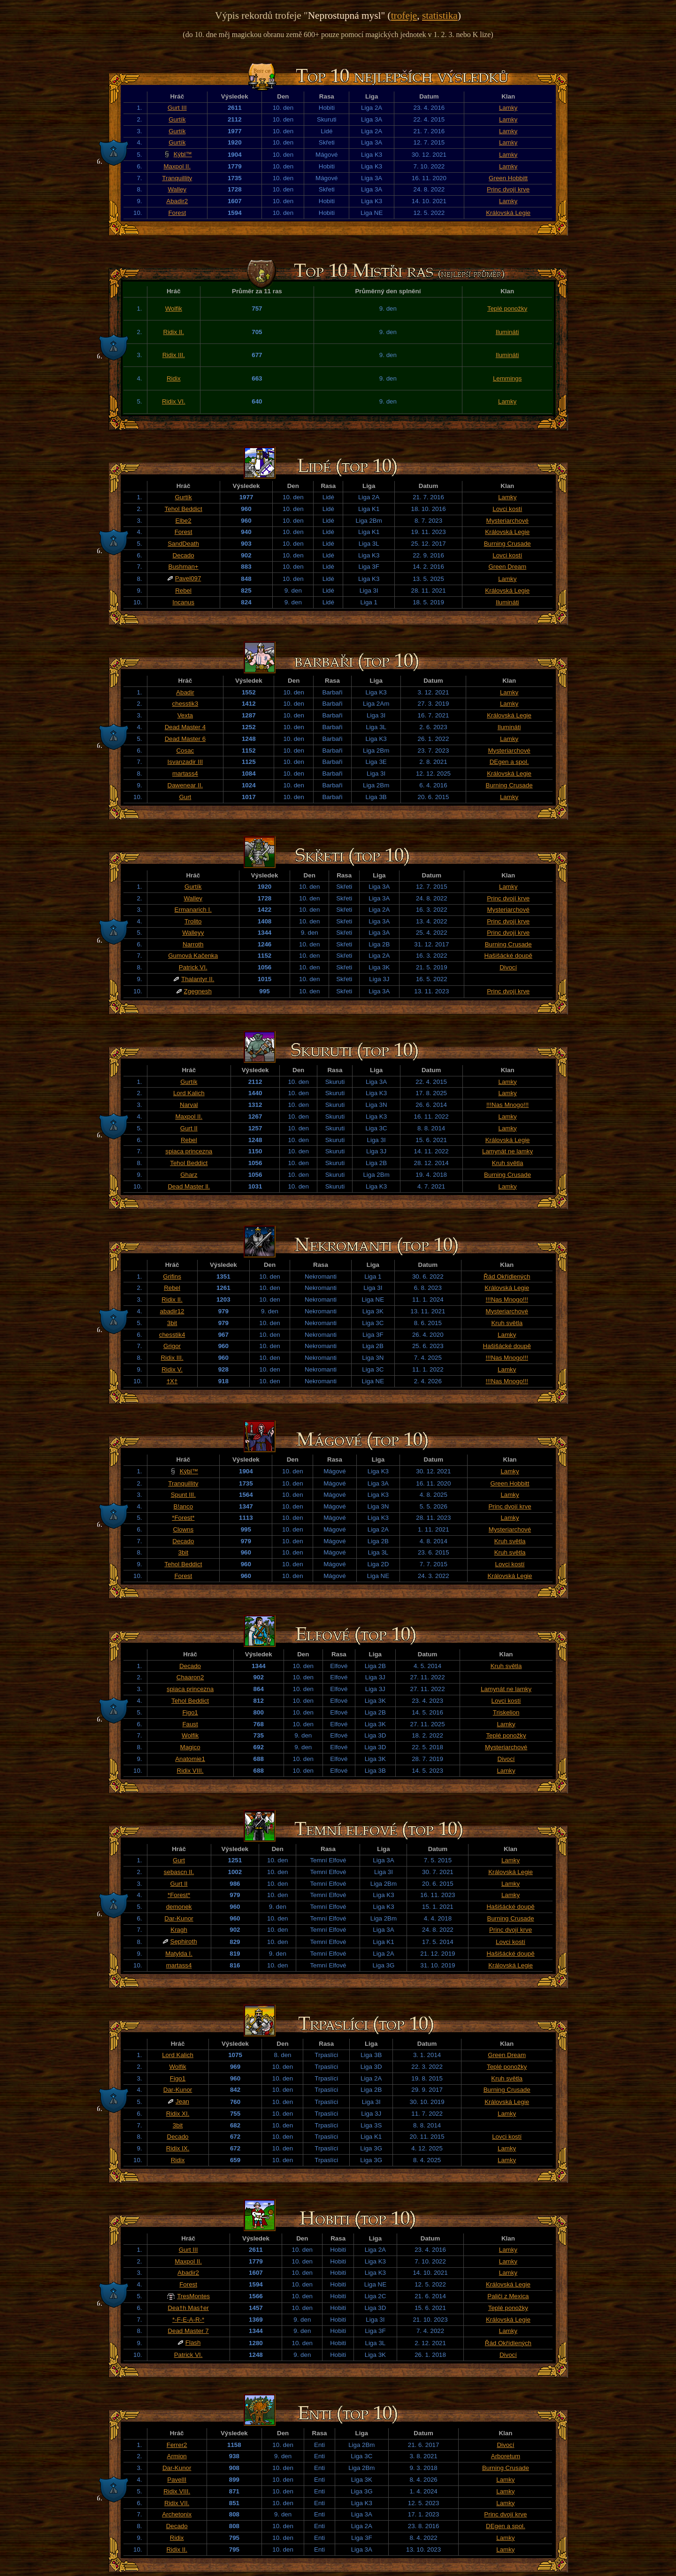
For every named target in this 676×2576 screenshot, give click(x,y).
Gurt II (189, 1128)
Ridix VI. (173, 401)
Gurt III (177, 107)
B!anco (183, 1506)
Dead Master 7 (188, 2330)
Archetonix (177, 2514)
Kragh (178, 1929)
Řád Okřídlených (507, 1276)
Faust (190, 1724)
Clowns (183, 1529)
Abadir (185, 692)
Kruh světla (507, 1162)
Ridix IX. (178, 2148)
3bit (172, 1322)
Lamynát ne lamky (507, 1151)
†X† (172, 1381)
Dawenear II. (185, 785)
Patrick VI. (193, 967)
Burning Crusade (507, 543)
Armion (177, 2456)
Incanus (183, 602)
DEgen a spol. (509, 761)
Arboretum (505, 2456)
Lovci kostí (507, 508)
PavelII (176, 2479)
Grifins (172, 1276)
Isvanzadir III (185, 761)
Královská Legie (508, 212)
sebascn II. (179, 1871)
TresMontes (193, 2296)
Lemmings (507, 378)
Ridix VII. (176, 2503)
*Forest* (183, 1517)
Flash (193, 2342)
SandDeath (183, 543)
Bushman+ (184, 566)
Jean (182, 2101)
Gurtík (177, 119)
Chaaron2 (190, 1677)
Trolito (193, 921)
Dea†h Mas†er (188, 2307)
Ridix (174, 378)
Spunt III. (183, 1494)
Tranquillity (177, 178)
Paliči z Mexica (508, 2296)
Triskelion (506, 1712)
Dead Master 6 (185, 738)
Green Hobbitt (508, 178)
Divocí (508, 967)
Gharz (188, 1174)
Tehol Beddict (183, 508)
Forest (177, 212)
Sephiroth (183, 1941)
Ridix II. (173, 331)
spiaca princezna (188, 1151)
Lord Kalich (189, 1093)
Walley (177, 189)
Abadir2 (177, 201)
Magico (190, 1747)
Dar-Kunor (178, 1918)
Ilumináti (507, 331)
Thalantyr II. (197, 979)
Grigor (172, 1345)
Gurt (185, 796)
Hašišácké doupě (508, 955)
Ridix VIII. (190, 1770)
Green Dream (507, 566)
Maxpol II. (177, 166)
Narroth (193, 944)
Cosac (185, 750)
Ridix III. (173, 354)
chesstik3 (185, 703)
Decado (183, 555)
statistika (440, 15)
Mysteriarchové (507, 520)
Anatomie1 (190, 1758)
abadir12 (172, 1311)
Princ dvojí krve (508, 189)
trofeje (404, 15)
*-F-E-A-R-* (188, 2319)
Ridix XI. (178, 2113)
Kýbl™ (183, 154)
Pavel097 (188, 578)
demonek (179, 1906)
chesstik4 (172, 1334)
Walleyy (193, 932)
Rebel (183, 590)
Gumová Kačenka (193, 955)
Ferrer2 (177, 2444)
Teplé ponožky (507, 308)
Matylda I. (178, 1953)
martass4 (185, 773)
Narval (189, 1104)
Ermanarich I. (193, 909)
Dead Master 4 (185, 727)
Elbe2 (184, 520)
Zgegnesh (198, 991)
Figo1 (190, 1712)
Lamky (508, 107)
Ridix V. (172, 1369)
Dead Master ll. (189, 1186)
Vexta (185, 715)
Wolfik (173, 308)
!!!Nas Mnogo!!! (507, 1104)
